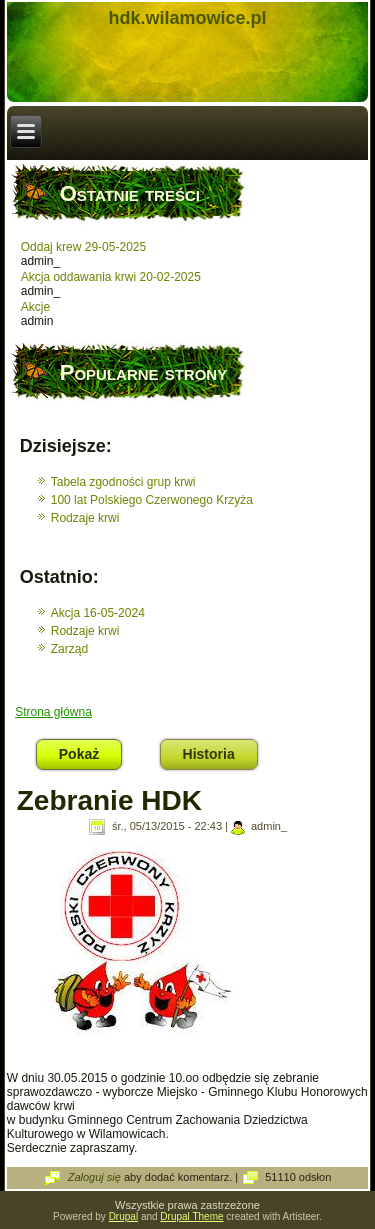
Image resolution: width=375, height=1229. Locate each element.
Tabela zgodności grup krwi (123, 482)
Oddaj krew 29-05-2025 (83, 247)
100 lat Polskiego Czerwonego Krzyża (152, 500)
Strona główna (53, 712)
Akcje (35, 307)
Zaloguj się (94, 1177)
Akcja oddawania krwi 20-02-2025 (111, 277)
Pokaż (90, 751)
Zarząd (69, 649)
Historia (209, 754)
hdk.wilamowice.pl (187, 18)
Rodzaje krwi (85, 518)
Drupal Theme (191, 1216)
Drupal (123, 1216)
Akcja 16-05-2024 (98, 613)
